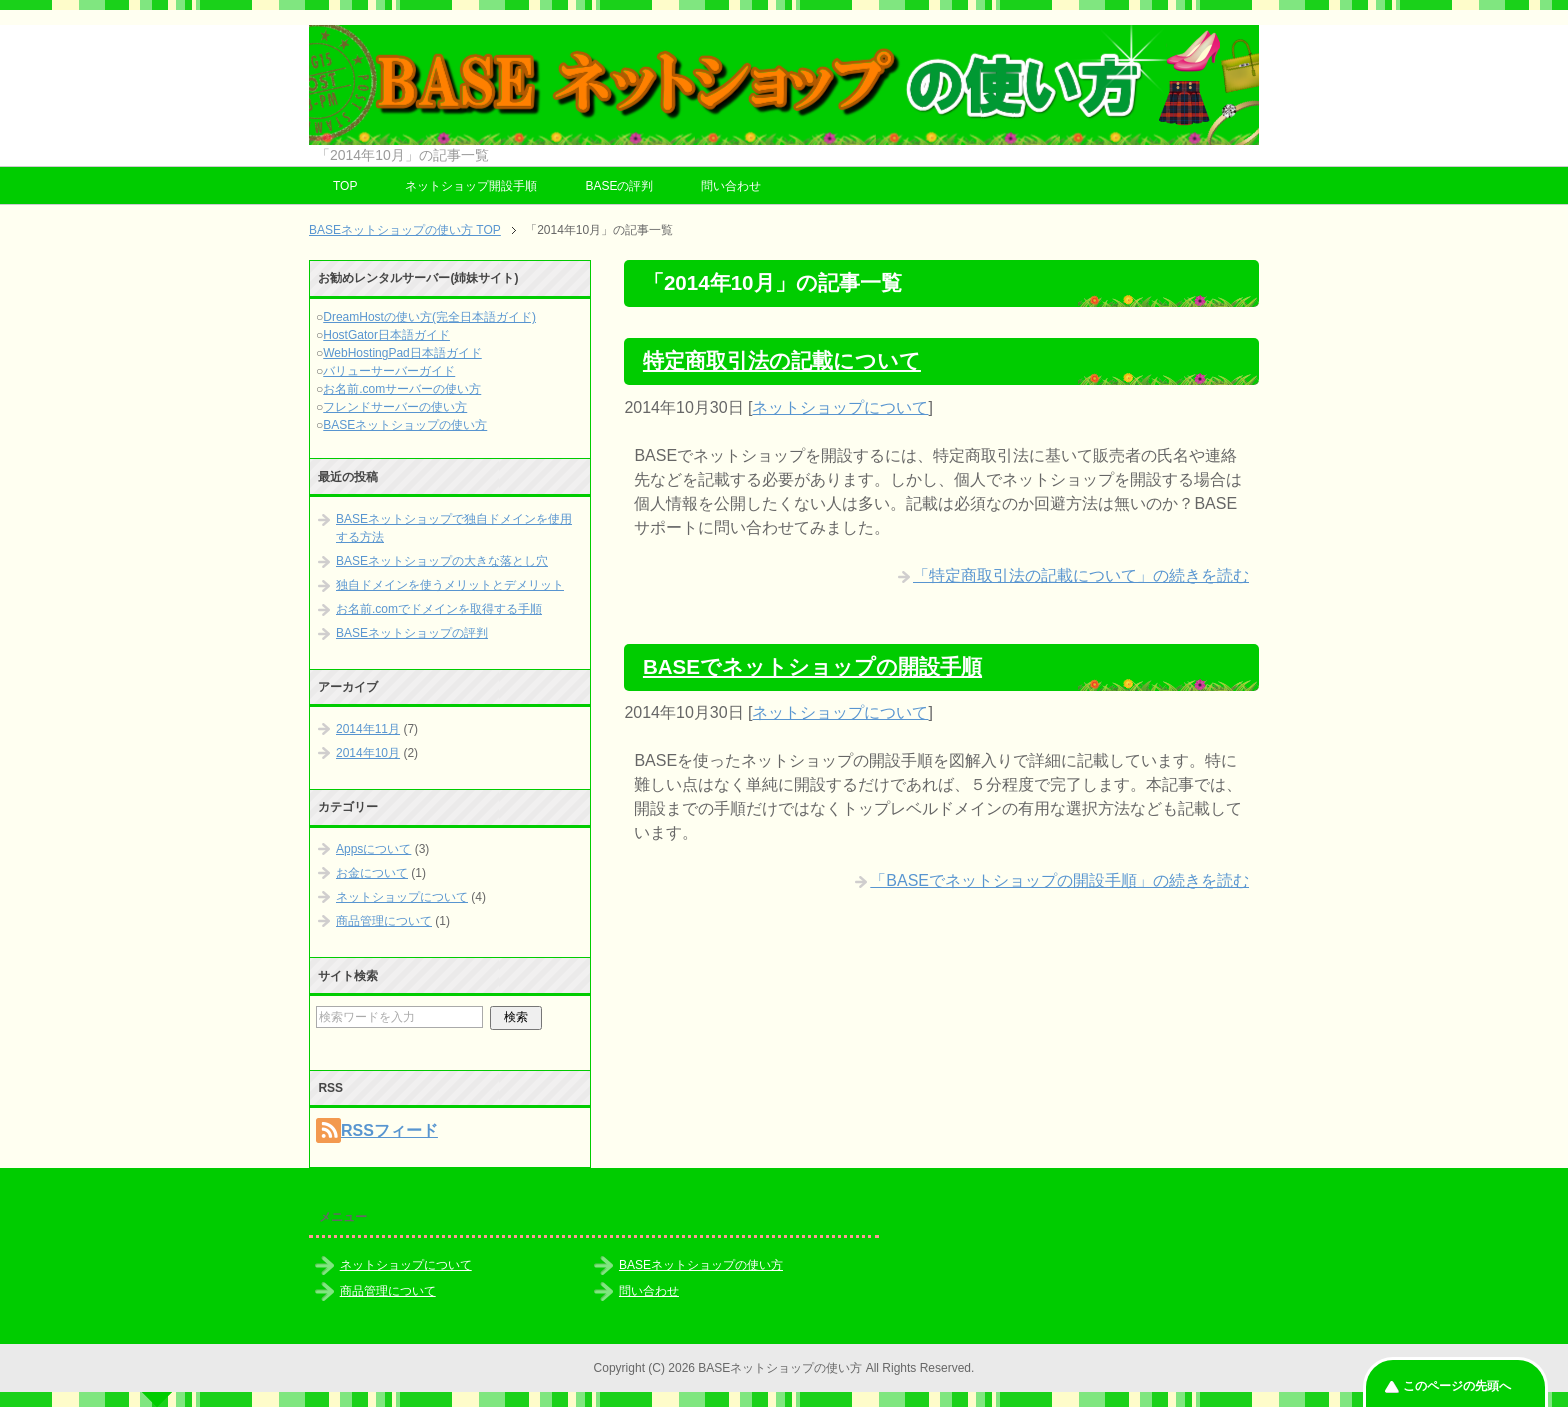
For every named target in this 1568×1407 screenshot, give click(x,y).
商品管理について (384, 921)
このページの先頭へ (1457, 1386)
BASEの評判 (619, 186)
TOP (345, 186)
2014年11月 (368, 729)
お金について (372, 873)
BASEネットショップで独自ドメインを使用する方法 (454, 528)
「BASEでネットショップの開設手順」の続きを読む (1059, 880)
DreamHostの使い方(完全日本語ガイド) (429, 317)
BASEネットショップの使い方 (405, 425)
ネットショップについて (840, 407)
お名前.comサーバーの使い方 (402, 389)
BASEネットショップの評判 (412, 633)
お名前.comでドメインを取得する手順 (439, 609)
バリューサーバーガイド (389, 371)
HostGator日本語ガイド (386, 335)
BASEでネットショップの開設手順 (812, 666)
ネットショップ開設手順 (471, 186)
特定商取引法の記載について (782, 360)
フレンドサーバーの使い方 (395, 407)
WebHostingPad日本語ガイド (402, 353)
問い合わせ (731, 186)
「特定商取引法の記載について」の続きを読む (1081, 575)
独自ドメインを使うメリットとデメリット (450, 585)
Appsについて (373, 849)
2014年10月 (368, 753)
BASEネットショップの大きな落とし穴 (442, 561)
